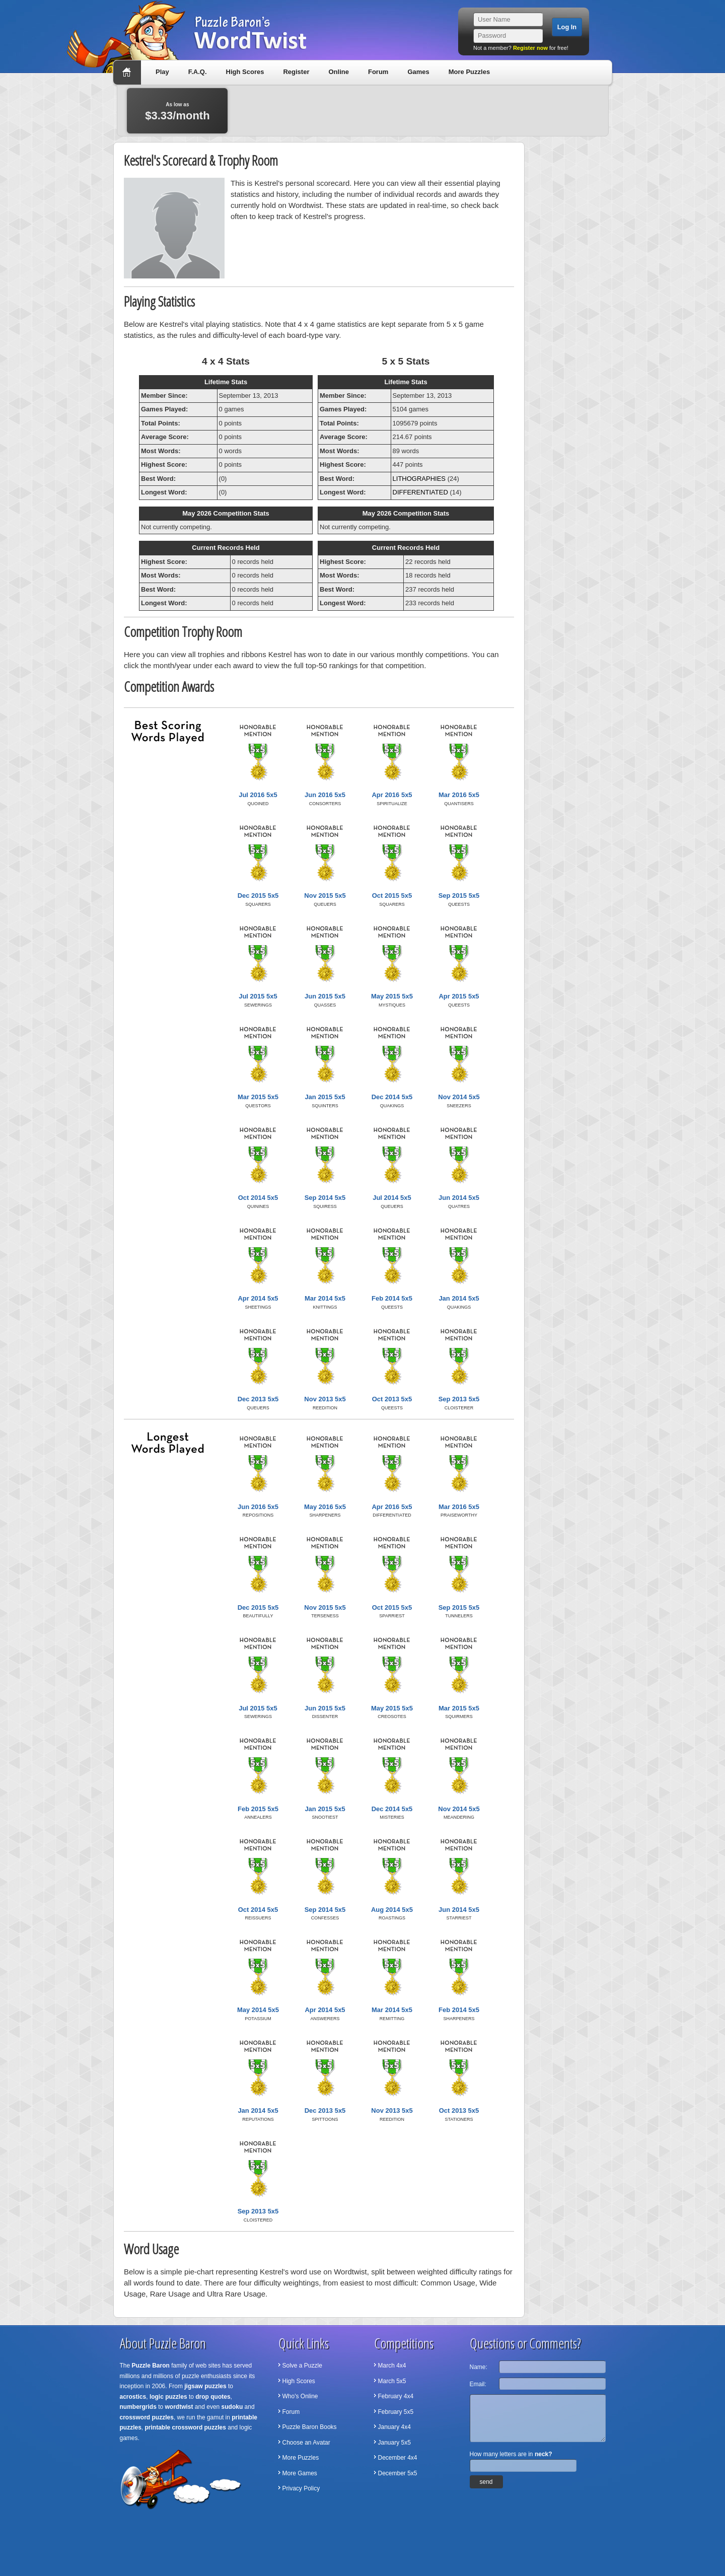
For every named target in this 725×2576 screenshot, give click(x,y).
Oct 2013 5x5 (392, 1399)
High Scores (245, 72)
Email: (478, 2384)
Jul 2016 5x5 (258, 795)
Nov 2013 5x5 (324, 1399)
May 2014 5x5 (258, 2010)
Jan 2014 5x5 (459, 1298)
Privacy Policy (301, 2488)
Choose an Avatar (306, 2442)
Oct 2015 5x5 (392, 895)
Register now (530, 48)
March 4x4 (392, 2365)
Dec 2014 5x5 (392, 1097)
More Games (299, 2473)
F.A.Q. (197, 72)
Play (162, 72)
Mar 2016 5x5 (459, 795)
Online (338, 72)
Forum (378, 72)
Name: (478, 2367)
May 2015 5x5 (392, 996)
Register (296, 72)
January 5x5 (394, 2442)
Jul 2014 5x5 (392, 1197)
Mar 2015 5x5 (258, 1097)
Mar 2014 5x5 (325, 1298)
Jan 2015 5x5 (325, 1097)
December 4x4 (397, 2457)
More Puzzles (469, 72)
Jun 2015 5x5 (325, 996)
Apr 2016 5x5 (392, 795)
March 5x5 (392, 2381)
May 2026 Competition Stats (225, 513)
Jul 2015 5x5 (258, 996)
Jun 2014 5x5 (459, 1197)
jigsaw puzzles (205, 2386)
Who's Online (300, 2396)
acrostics (133, 2396)
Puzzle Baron (151, 2365)
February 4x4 (396, 2396)
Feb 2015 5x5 (258, 1809)
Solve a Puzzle (302, 2365)
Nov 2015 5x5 (324, 895)
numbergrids (138, 2406)
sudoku (232, 2406)
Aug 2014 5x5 (392, 1909)
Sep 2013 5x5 (459, 1399)
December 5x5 (397, 2473)
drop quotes (212, 2396)
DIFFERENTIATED (420, 492)
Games (418, 72)
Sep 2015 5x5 (459, 895)
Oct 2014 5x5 (258, 1197)
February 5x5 (396, 2411)
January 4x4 (394, 2426)
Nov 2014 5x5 (458, 1097)
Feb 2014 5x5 (392, 1298)
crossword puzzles (147, 2417)
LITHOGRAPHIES (419, 478)
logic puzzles (168, 2396)
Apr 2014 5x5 (258, 1298)
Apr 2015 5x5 (459, 996)
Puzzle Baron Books (309, 2426)
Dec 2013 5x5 (258, 1399)
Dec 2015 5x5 (258, 895)
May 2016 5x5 (325, 1507)
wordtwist (179, 2406)
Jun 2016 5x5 (325, 795)
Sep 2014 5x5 (325, 1197)
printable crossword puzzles (185, 2427)
